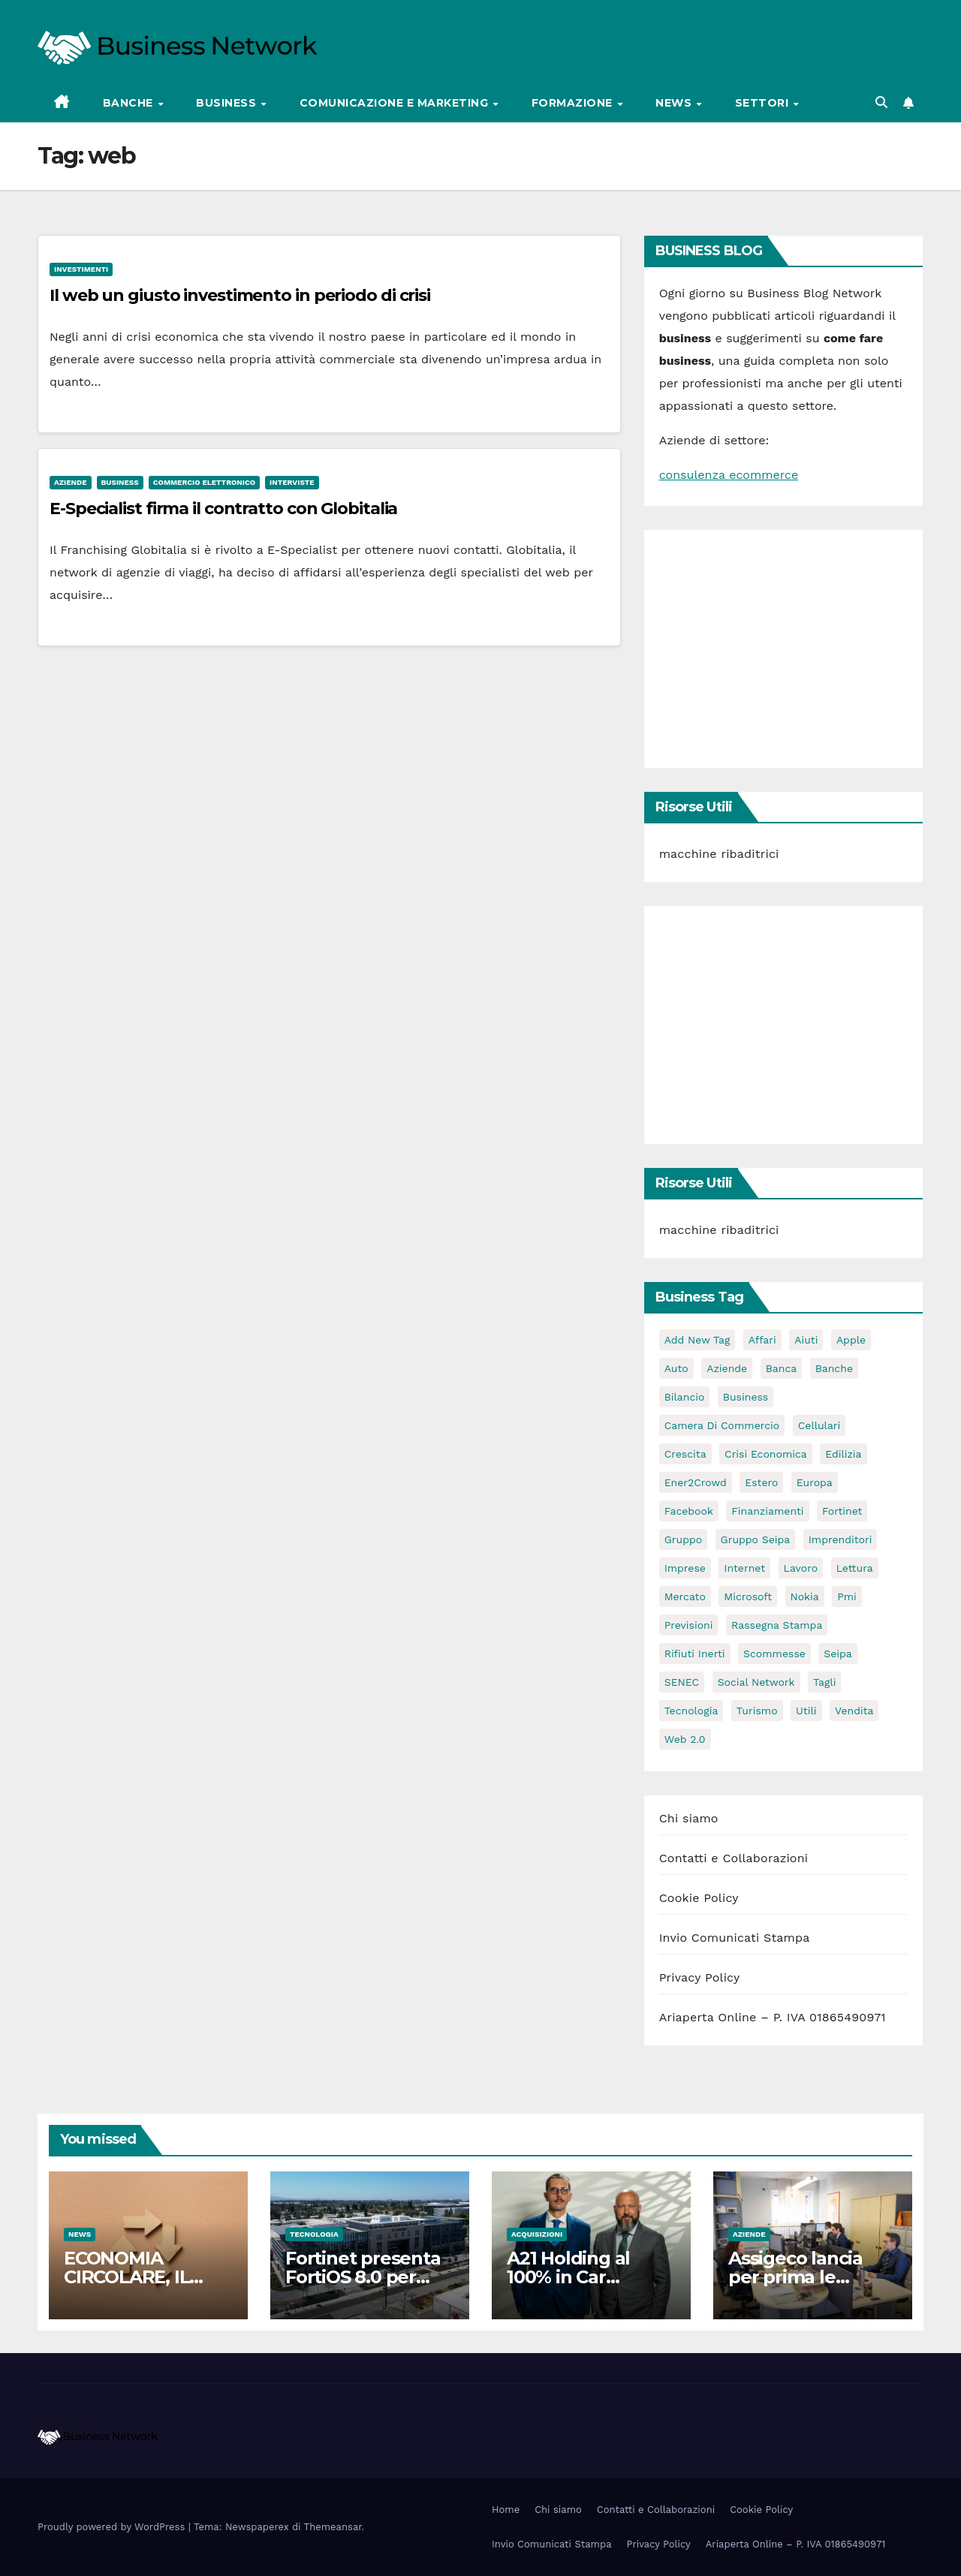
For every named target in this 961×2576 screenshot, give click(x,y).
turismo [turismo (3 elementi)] (757, 1711)
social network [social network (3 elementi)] (756, 1682)
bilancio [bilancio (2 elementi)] (684, 1397)
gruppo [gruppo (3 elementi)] (683, 1539)
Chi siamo (688, 1818)
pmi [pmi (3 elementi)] (847, 1596)
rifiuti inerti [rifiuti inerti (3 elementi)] (694, 1654)
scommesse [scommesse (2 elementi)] (774, 1654)
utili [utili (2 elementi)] (806, 1711)
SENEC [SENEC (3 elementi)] (682, 1682)
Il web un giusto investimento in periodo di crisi (240, 295)
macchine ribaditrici (719, 854)
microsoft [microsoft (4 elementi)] (748, 1596)
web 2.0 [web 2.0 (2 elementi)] (685, 1739)
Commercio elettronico (204, 482)
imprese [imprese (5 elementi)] (685, 1568)
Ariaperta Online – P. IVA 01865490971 (772, 2017)
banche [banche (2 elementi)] (834, 1368)
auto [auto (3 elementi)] (676, 1368)
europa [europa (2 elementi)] (815, 1482)
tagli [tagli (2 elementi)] (824, 1682)
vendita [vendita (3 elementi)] (854, 1711)
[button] (881, 102)
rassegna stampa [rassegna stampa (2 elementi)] (776, 1625)
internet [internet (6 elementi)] (744, 1568)
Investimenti (81, 269)
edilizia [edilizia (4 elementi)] (843, 1454)
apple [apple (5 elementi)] (851, 1340)
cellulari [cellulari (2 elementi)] (819, 1425)
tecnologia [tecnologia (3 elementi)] (691, 1711)
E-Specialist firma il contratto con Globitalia (223, 508)
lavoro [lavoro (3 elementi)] (801, 1568)
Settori (763, 103)
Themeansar (333, 2526)
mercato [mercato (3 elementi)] (685, 1596)
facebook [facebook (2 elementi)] (688, 1511)
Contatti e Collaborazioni (734, 1858)
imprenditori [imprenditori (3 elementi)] (840, 1539)
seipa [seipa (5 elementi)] (837, 1654)
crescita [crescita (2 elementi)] (685, 1454)
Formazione (574, 103)
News (675, 103)
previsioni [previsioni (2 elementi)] (688, 1625)
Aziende (70, 482)
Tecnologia (314, 2234)
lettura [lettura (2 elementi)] (854, 1568)
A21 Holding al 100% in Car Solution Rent (568, 2277)
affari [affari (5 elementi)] (762, 1340)
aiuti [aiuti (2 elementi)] (806, 1340)
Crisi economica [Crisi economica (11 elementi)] (766, 1454)
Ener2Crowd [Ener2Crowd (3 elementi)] (695, 1482)
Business (228, 103)
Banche (130, 103)
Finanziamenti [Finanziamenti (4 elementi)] (767, 1511)
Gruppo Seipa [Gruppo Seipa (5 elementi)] (756, 1539)
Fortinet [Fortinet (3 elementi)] (842, 1511)
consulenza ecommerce (728, 475)
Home (506, 2509)
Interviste (292, 482)
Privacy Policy (699, 1977)
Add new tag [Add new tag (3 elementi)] (697, 1340)
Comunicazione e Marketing (396, 103)
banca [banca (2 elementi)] (781, 1368)
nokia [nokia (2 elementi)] (805, 1596)
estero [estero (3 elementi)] (761, 1482)
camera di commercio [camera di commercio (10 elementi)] (722, 1425)
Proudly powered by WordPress (113, 2526)
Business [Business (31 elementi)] (745, 1397)
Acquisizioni (536, 2234)
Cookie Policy (699, 1898)
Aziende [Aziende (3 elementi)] (726, 1368)
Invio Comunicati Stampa (734, 1937)
